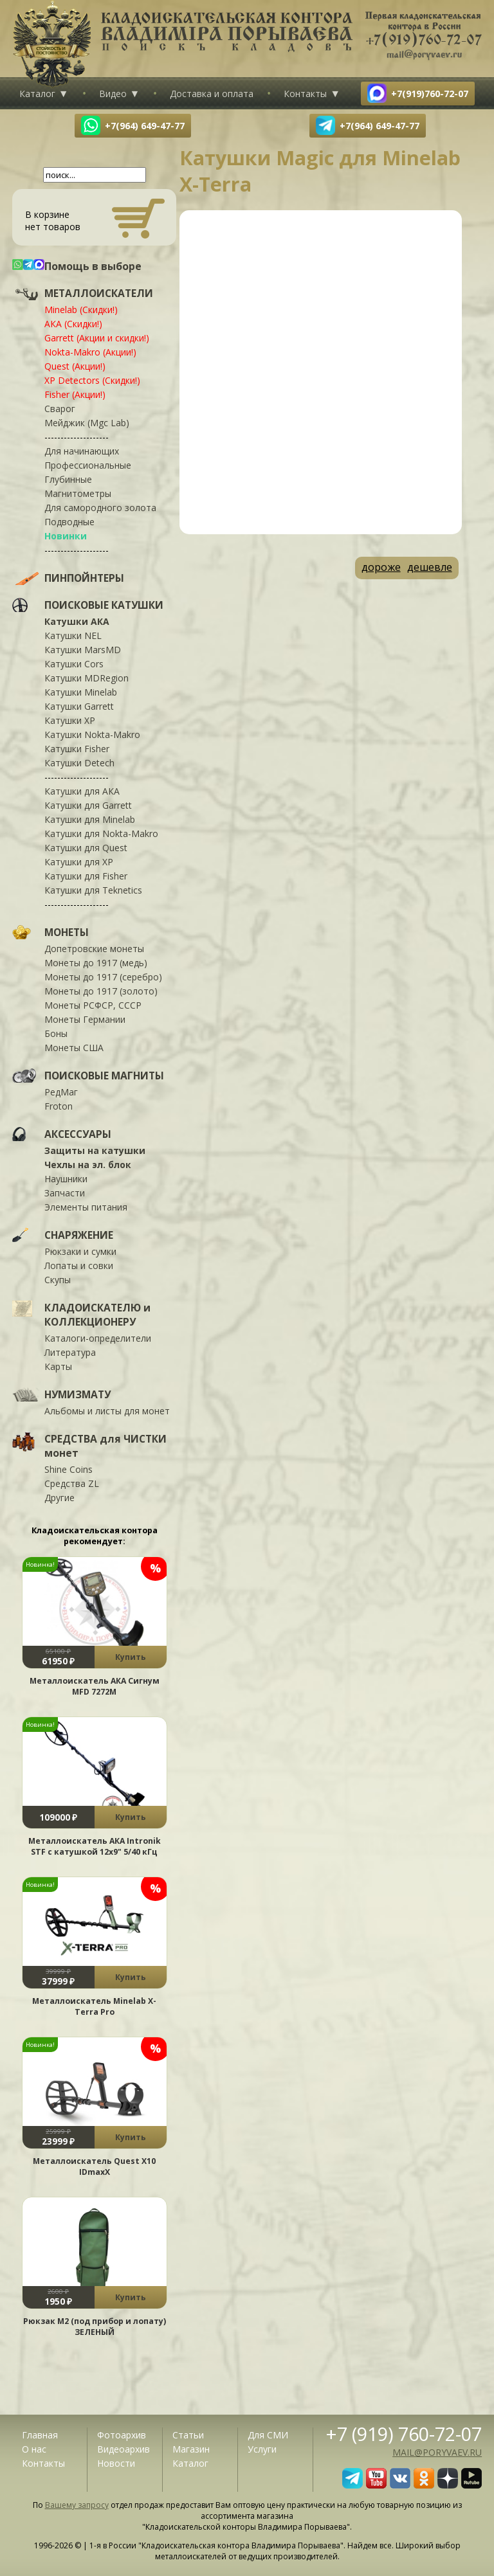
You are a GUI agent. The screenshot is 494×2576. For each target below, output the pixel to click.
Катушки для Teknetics (93, 890)
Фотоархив (121, 2435)
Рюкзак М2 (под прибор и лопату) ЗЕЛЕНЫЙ (94, 2326)
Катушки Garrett (79, 706)
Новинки (65, 536)
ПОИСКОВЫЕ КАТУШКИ (103, 605)
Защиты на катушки (94, 1150)
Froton (58, 1106)
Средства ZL (71, 1483)
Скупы (57, 1280)
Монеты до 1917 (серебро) (103, 977)
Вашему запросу (77, 2504)
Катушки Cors (74, 664)
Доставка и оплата (211, 93)
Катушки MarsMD (82, 650)
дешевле (429, 567)
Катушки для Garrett (88, 805)
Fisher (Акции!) (74, 394)
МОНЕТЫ (66, 932)
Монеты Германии (84, 1019)
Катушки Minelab (80, 692)
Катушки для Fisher (85, 876)
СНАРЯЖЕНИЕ (78, 1235)
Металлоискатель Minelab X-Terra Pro (94, 2006)
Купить (130, 1657)
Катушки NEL (73, 635)
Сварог (59, 408)
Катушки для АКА (82, 791)
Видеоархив (123, 2449)
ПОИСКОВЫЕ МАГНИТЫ (104, 1075)
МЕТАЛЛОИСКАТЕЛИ (98, 293)
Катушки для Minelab (89, 819)
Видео (113, 93)
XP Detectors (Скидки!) (92, 380)
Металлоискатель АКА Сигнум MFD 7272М (95, 1686)
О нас (34, 2449)
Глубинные (68, 479)
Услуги (262, 2449)
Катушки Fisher (76, 749)
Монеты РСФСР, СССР (93, 1005)
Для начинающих (81, 451)
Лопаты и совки (78, 1265)
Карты (58, 1366)
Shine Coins (68, 1469)
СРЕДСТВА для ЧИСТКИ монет (105, 1446)
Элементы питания (85, 1207)
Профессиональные (87, 465)
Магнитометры (77, 493)
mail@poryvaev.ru (437, 2452)
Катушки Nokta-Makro (92, 734)
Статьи (188, 2435)
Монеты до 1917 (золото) (101, 991)
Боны (56, 1033)
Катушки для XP (78, 862)
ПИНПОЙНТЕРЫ (84, 578)
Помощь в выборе (93, 266)
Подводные (69, 522)
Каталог (37, 93)
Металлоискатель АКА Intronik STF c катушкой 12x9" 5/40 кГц (94, 1846)
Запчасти (64, 1193)
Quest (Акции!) (74, 366)
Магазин (191, 2449)
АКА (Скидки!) (73, 324)
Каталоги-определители (97, 1338)
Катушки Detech (79, 763)
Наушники (65, 1179)
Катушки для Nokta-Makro (101, 833)
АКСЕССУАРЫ (77, 1134)
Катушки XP (69, 720)
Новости (116, 2463)
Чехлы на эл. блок (87, 1164)
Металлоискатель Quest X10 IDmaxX (94, 2166)
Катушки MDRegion (86, 678)
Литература (70, 1352)
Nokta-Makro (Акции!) (90, 352)
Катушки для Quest (85, 848)
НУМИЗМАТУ (77, 1394)
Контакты (305, 93)
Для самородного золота (100, 507)
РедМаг (61, 1092)
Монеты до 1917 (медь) (95, 963)
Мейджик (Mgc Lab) (86, 423)
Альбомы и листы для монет (107, 1411)
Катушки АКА (76, 621)
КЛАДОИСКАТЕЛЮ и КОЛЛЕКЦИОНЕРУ (97, 1315)
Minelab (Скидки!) (81, 309)
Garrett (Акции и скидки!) (96, 338)
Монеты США (74, 1047)
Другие (59, 1497)
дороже (381, 567)
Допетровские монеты (94, 948)
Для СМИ (268, 2435)
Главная (40, 2435)
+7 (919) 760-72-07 (404, 2433)
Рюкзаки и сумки (80, 1251)
